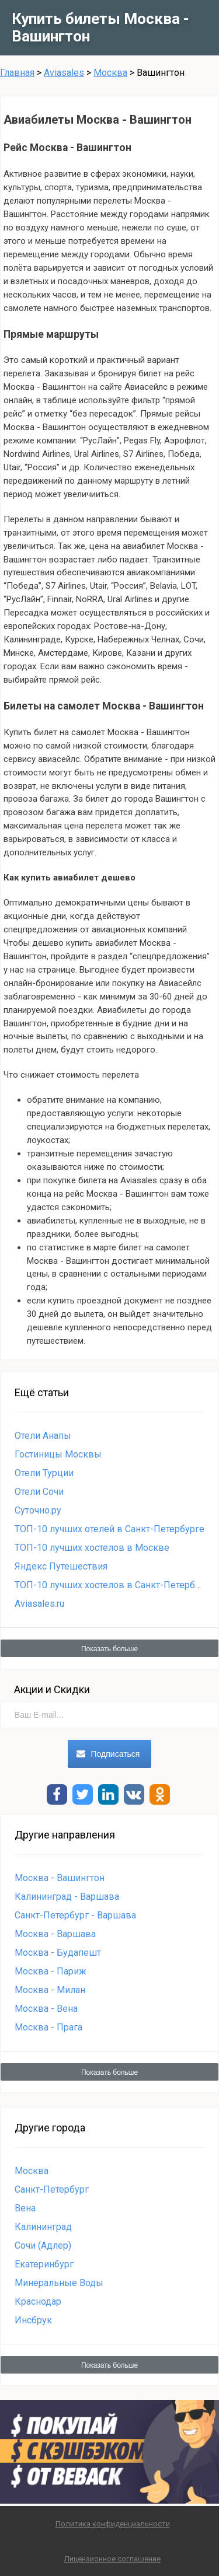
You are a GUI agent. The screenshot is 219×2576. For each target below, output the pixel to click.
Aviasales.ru (39, 1603)
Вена (25, 2208)
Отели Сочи (39, 1491)
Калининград (43, 2226)
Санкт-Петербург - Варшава (75, 1915)
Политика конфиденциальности (112, 2523)
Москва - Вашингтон (60, 1877)
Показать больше (109, 1649)
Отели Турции (44, 1473)
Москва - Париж (50, 1971)
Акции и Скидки (52, 1689)
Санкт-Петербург (52, 2189)
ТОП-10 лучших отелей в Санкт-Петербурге (109, 1529)
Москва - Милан (50, 1989)
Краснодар (38, 2301)
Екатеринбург (44, 2264)
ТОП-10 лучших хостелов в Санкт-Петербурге (114, 1585)
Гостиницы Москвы (58, 1454)
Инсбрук (33, 2320)
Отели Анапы (43, 1435)
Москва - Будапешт (58, 1952)
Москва (110, 72)
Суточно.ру (38, 1510)
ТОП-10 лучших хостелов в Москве (92, 1547)
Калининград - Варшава (67, 1896)
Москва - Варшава (55, 1933)
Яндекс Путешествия (61, 1566)
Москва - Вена (46, 2008)
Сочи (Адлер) (43, 2245)
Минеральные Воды (59, 2282)
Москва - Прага (48, 2027)
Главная (17, 72)
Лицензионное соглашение (112, 2558)
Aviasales (64, 72)
